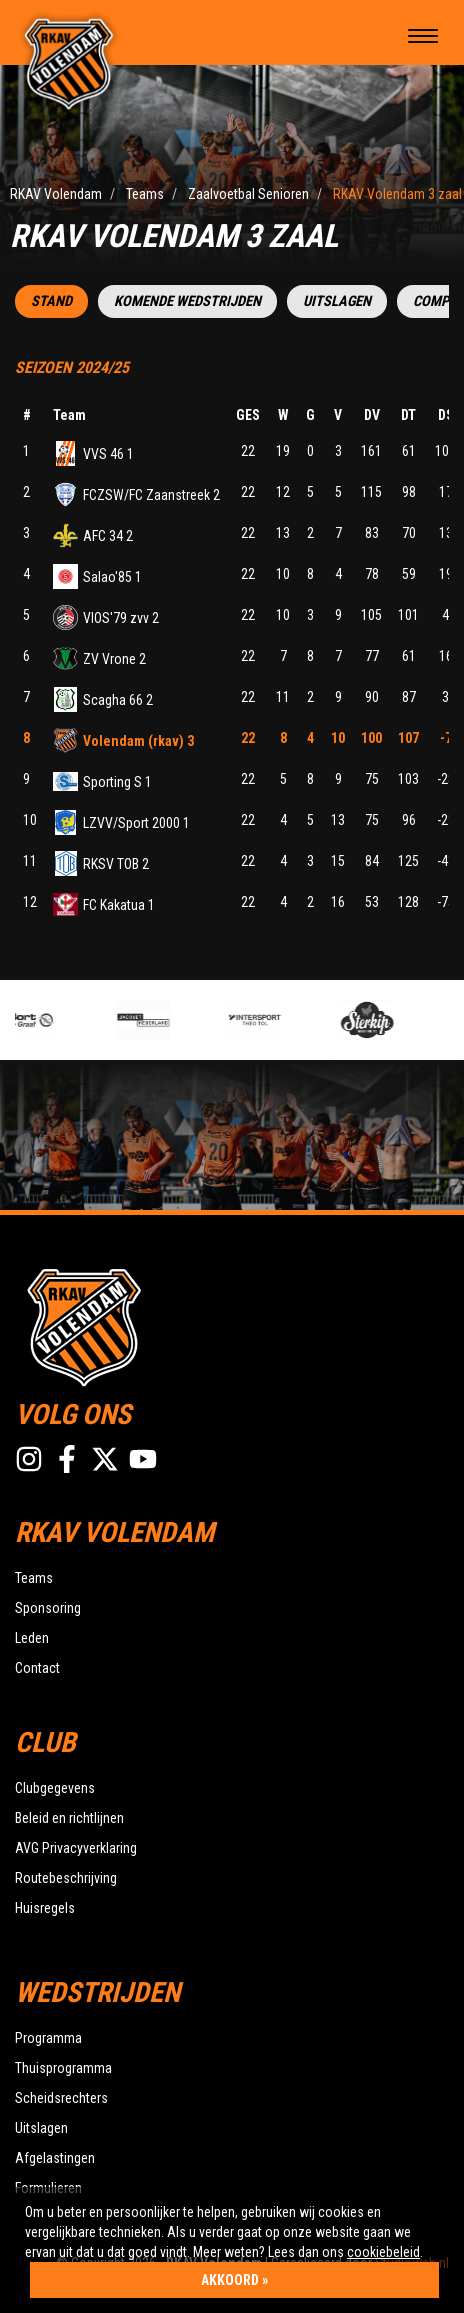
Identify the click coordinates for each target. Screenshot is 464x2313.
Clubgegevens (55, 1788)
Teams (34, 1578)
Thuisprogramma (63, 2068)
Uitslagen (337, 301)
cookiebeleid (383, 2252)
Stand (51, 301)
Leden (32, 1638)
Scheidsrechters (61, 2098)
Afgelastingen (55, 2158)
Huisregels (45, 1908)
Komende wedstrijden (187, 301)
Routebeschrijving (66, 1878)
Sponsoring (48, 1608)
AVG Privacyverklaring (76, 1848)
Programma (48, 2038)
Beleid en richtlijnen (69, 1818)
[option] (63, 1020)
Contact (37, 1668)
